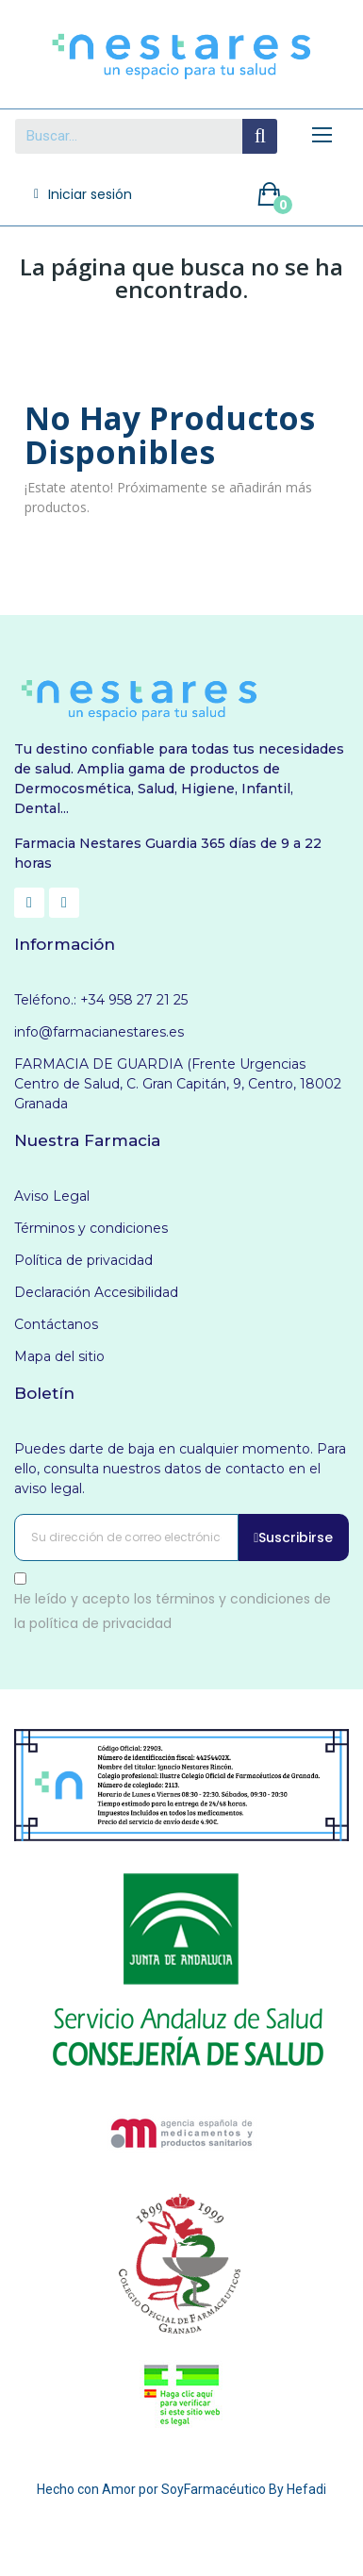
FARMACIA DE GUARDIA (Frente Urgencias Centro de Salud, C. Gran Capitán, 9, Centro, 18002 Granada (177, 1083)
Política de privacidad (83, 1260)
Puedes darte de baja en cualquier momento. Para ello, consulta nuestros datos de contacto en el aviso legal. (180, 1468)
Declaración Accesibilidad (96, 1292)
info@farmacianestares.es (99, 1031)
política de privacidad (100, 1622)
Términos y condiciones (91, 1228)
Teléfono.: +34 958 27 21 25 (101, 999)
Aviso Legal (52, 1196)
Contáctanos (56, 1324)
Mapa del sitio (59, 1356)
